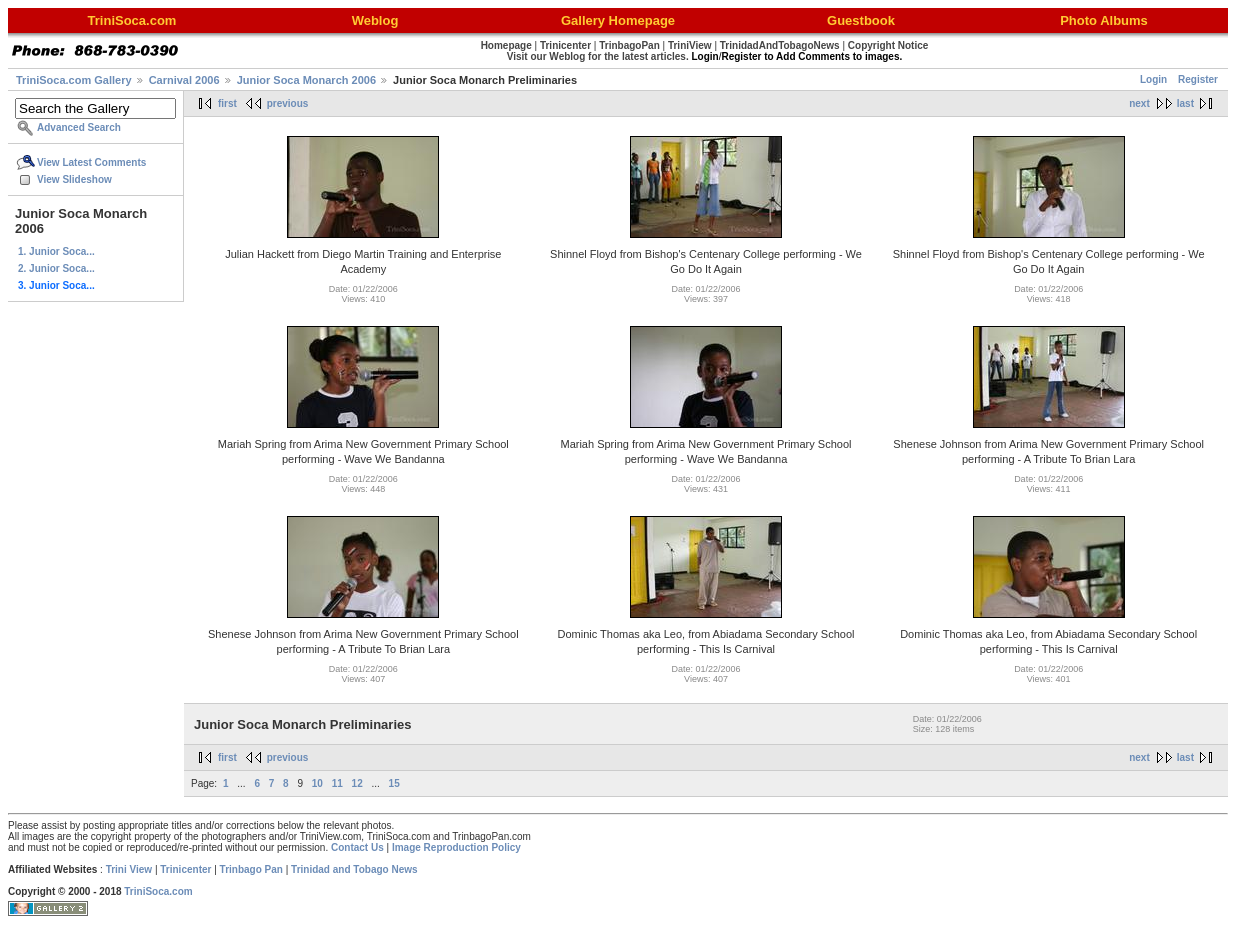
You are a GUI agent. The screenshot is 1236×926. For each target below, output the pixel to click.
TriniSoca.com (158, 891)
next (1139, 103)
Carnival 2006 (184, 80)
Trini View (129, 869)
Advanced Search (79, 127)
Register (1198, 79)
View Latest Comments (91, 162)
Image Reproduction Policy (456, 847)
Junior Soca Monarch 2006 (306, 80)
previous (288, 103)
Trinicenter (185, 869)
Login (1153, 79)
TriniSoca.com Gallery (74, 80)
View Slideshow (74, 179)
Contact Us (357, 847)
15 (394, 783)
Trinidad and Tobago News (354, 869)
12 (357, 783)
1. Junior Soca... (56, 251)
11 (337, 783)
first (227, 103)
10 (317, 783)
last (1185, 103)
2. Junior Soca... (56, 268)
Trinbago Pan (251, 869)
